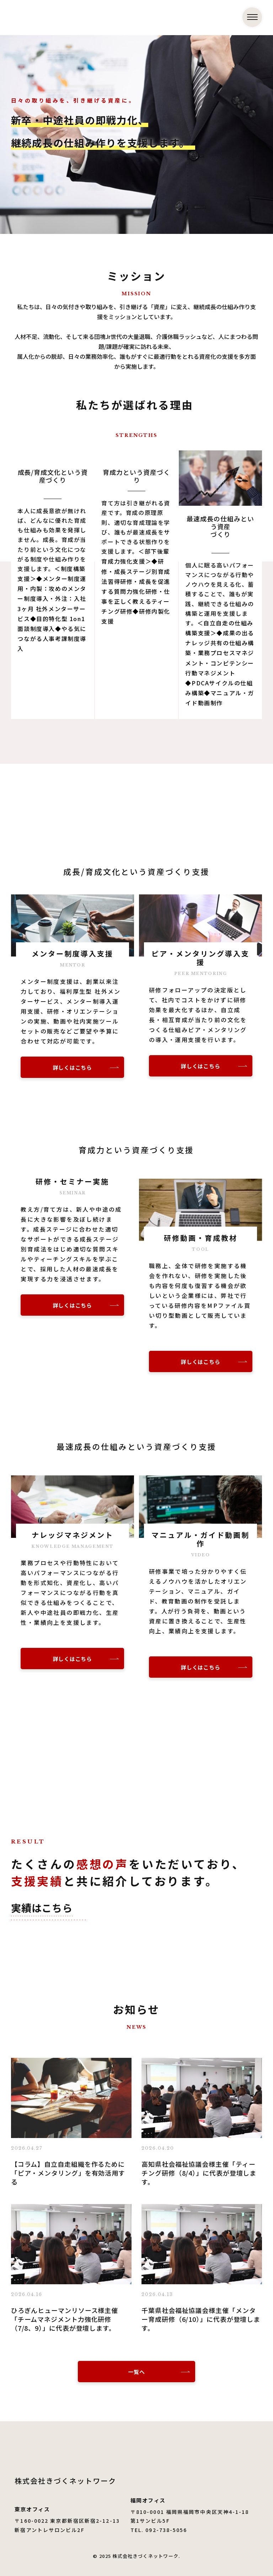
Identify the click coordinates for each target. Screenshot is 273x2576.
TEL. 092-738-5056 (158, 2529)
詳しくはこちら (72, 1067)
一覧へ (136, 2371)
